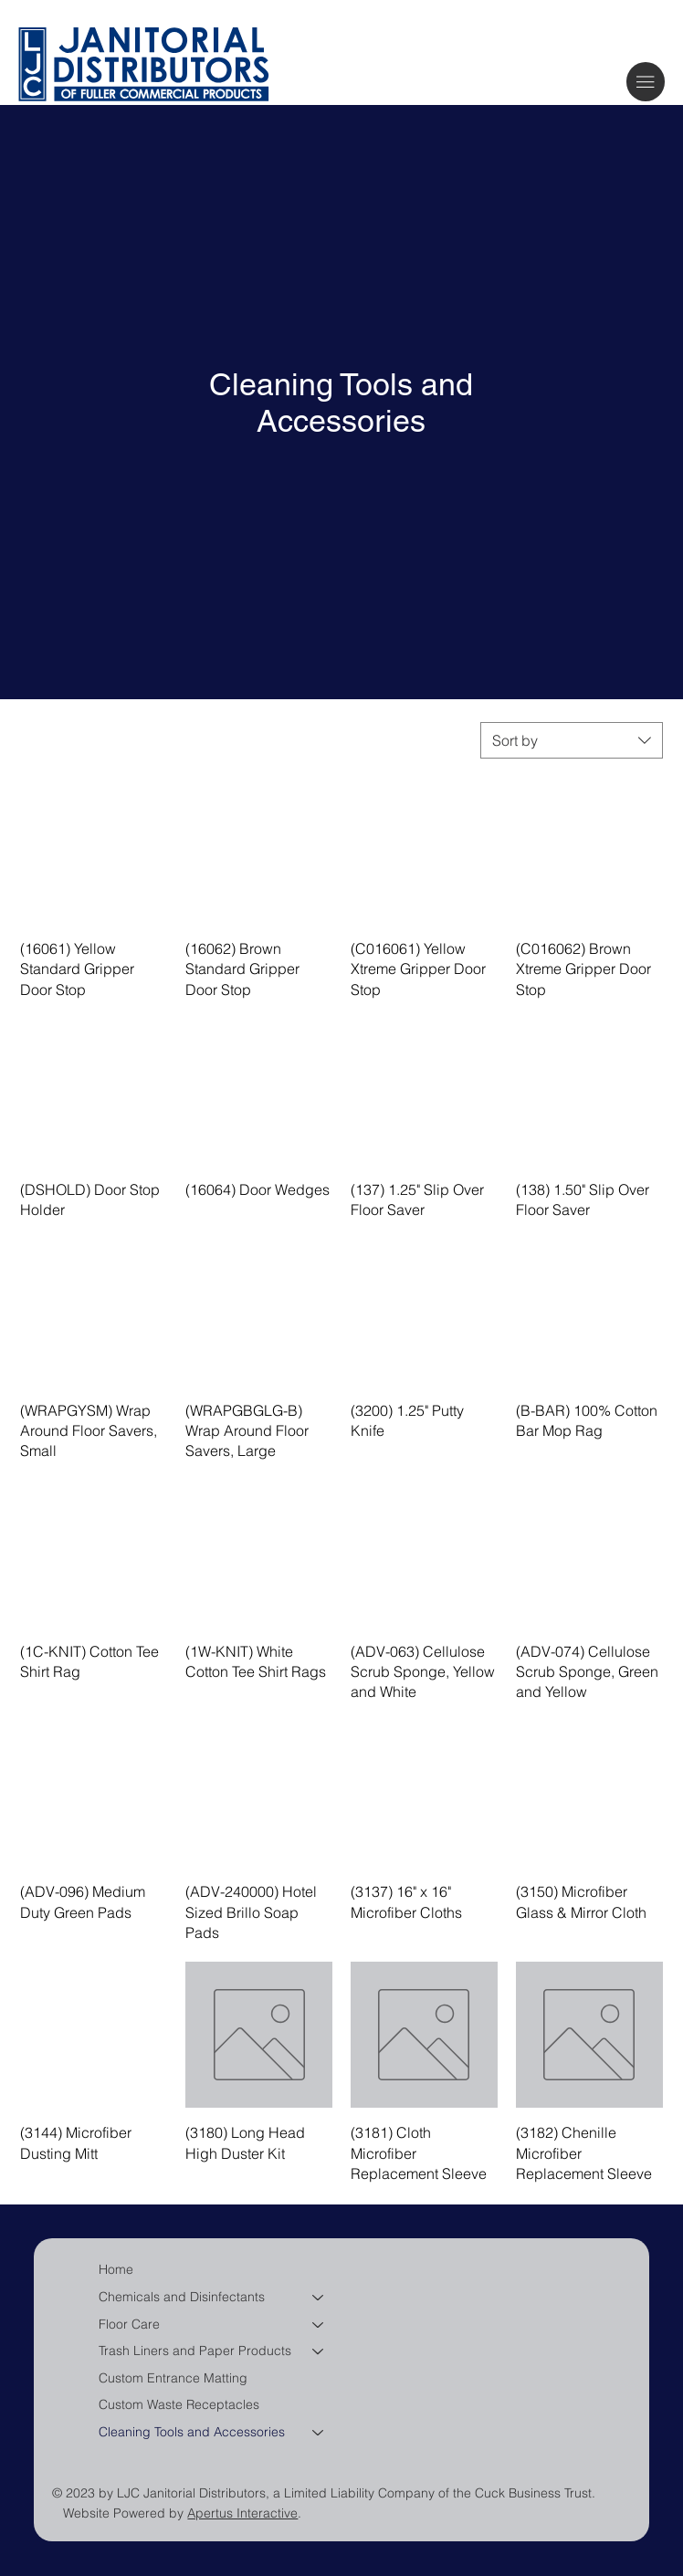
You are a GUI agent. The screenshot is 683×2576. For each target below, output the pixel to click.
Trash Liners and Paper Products (195, 2350)
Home (116, 2269)
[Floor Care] (319, 2325)
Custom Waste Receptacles (179, 2404)
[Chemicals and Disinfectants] (319, 2297)
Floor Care (129, 2324)
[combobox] (571, 740)
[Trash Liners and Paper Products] (319, 2351)
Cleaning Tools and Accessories (192, 2432)
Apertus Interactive (242, 2513)
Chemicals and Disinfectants (182, 2296)
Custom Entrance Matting (173, 2378)
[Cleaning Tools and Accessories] (319, 2432)
